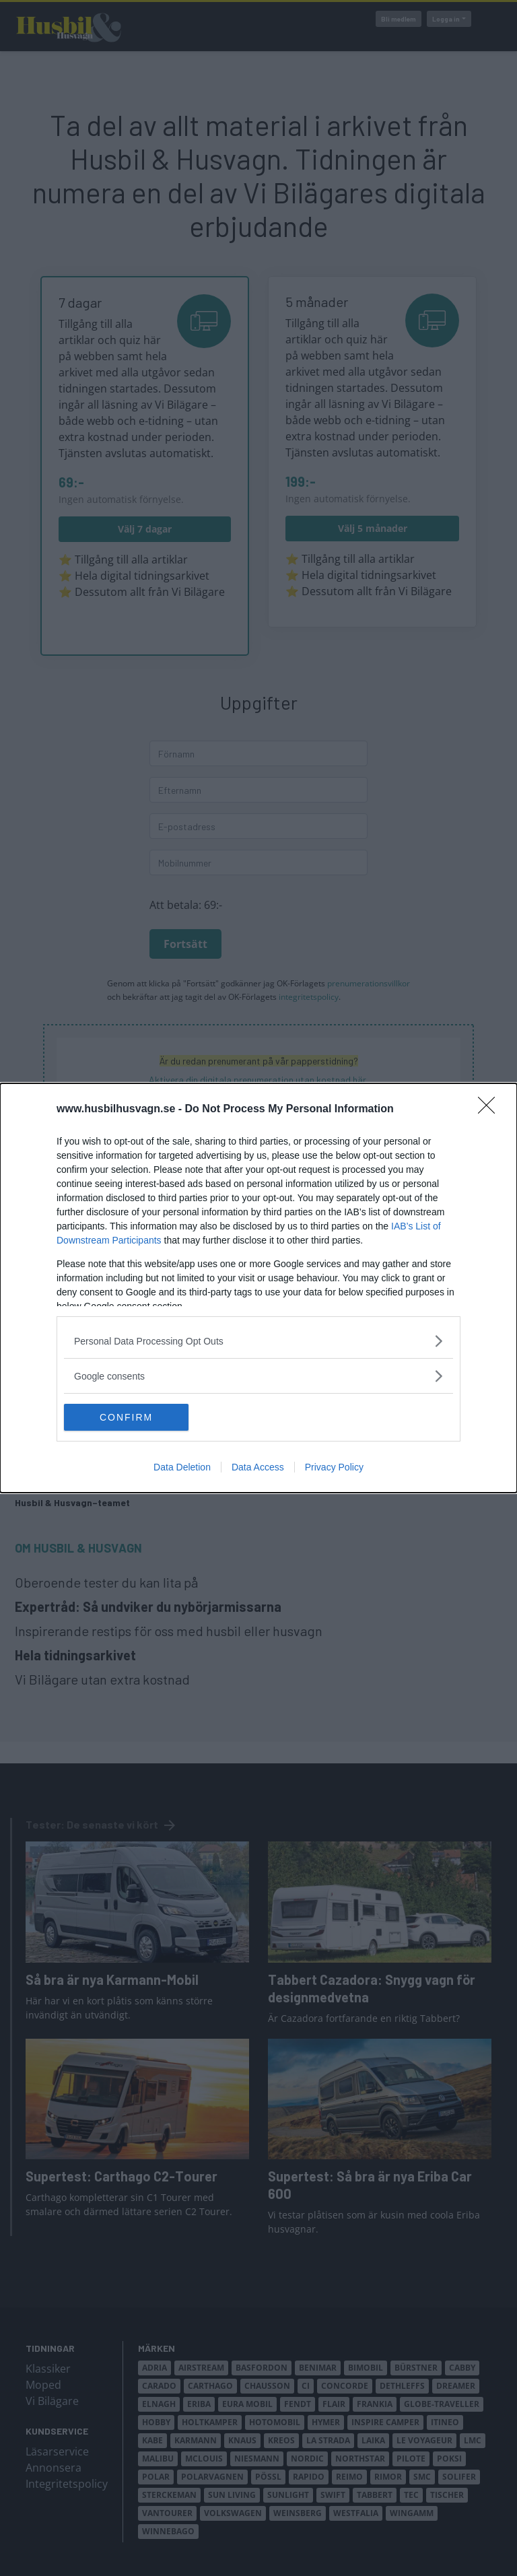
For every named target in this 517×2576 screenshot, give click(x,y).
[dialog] (258, 1288)
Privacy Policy (334, 1467)
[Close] (491, 1109)
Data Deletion (182, 1467)
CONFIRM (127, 1416)
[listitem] (258, 1341)
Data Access (258, 1467)
